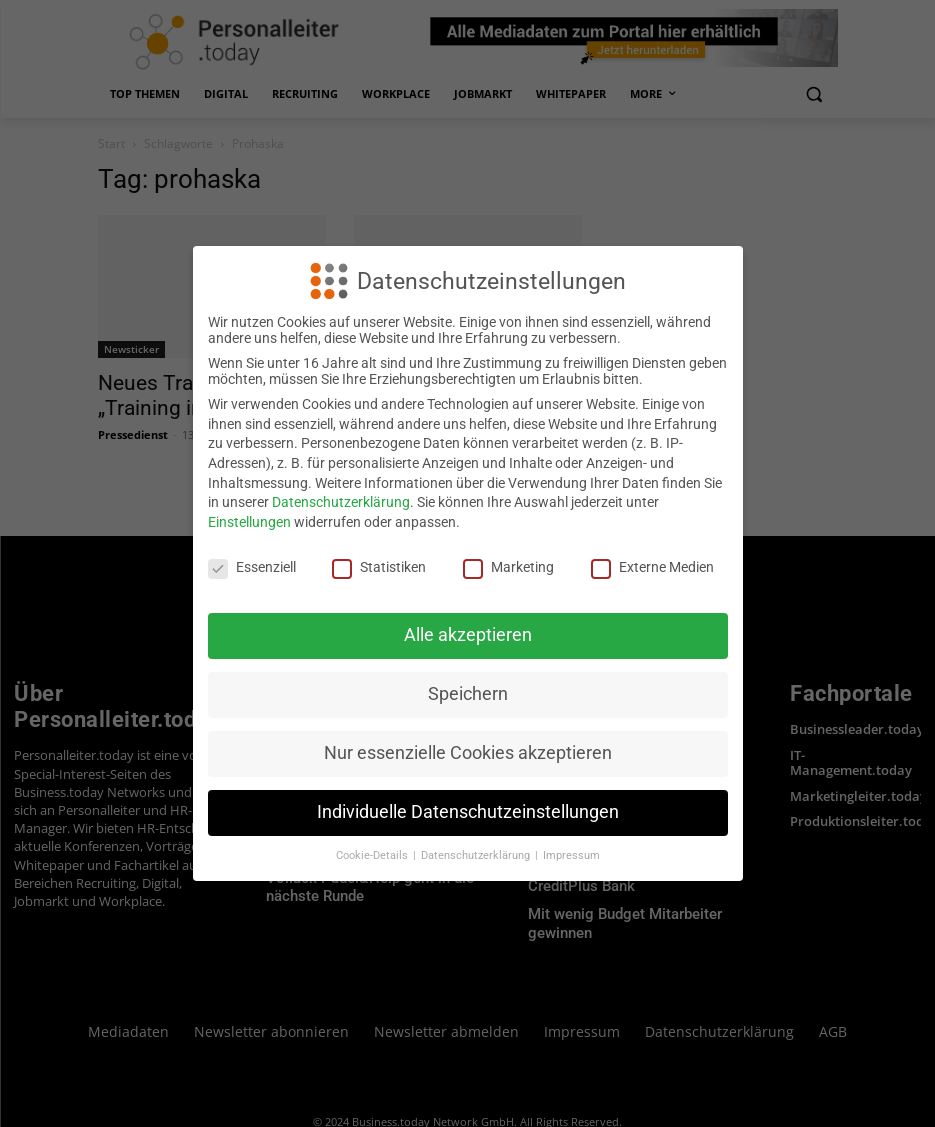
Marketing (508, 567)
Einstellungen (249, 522)
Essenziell (252, 567)
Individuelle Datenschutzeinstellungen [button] (468, 812)
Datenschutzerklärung (341, 502)
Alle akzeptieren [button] (468, 635)
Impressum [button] (571, 855)
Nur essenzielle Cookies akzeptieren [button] (468, 753)
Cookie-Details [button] (373, 855)
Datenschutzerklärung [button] (477, 855)
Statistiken (379, 567)
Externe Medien (652, 567)
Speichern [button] (468, 694)
